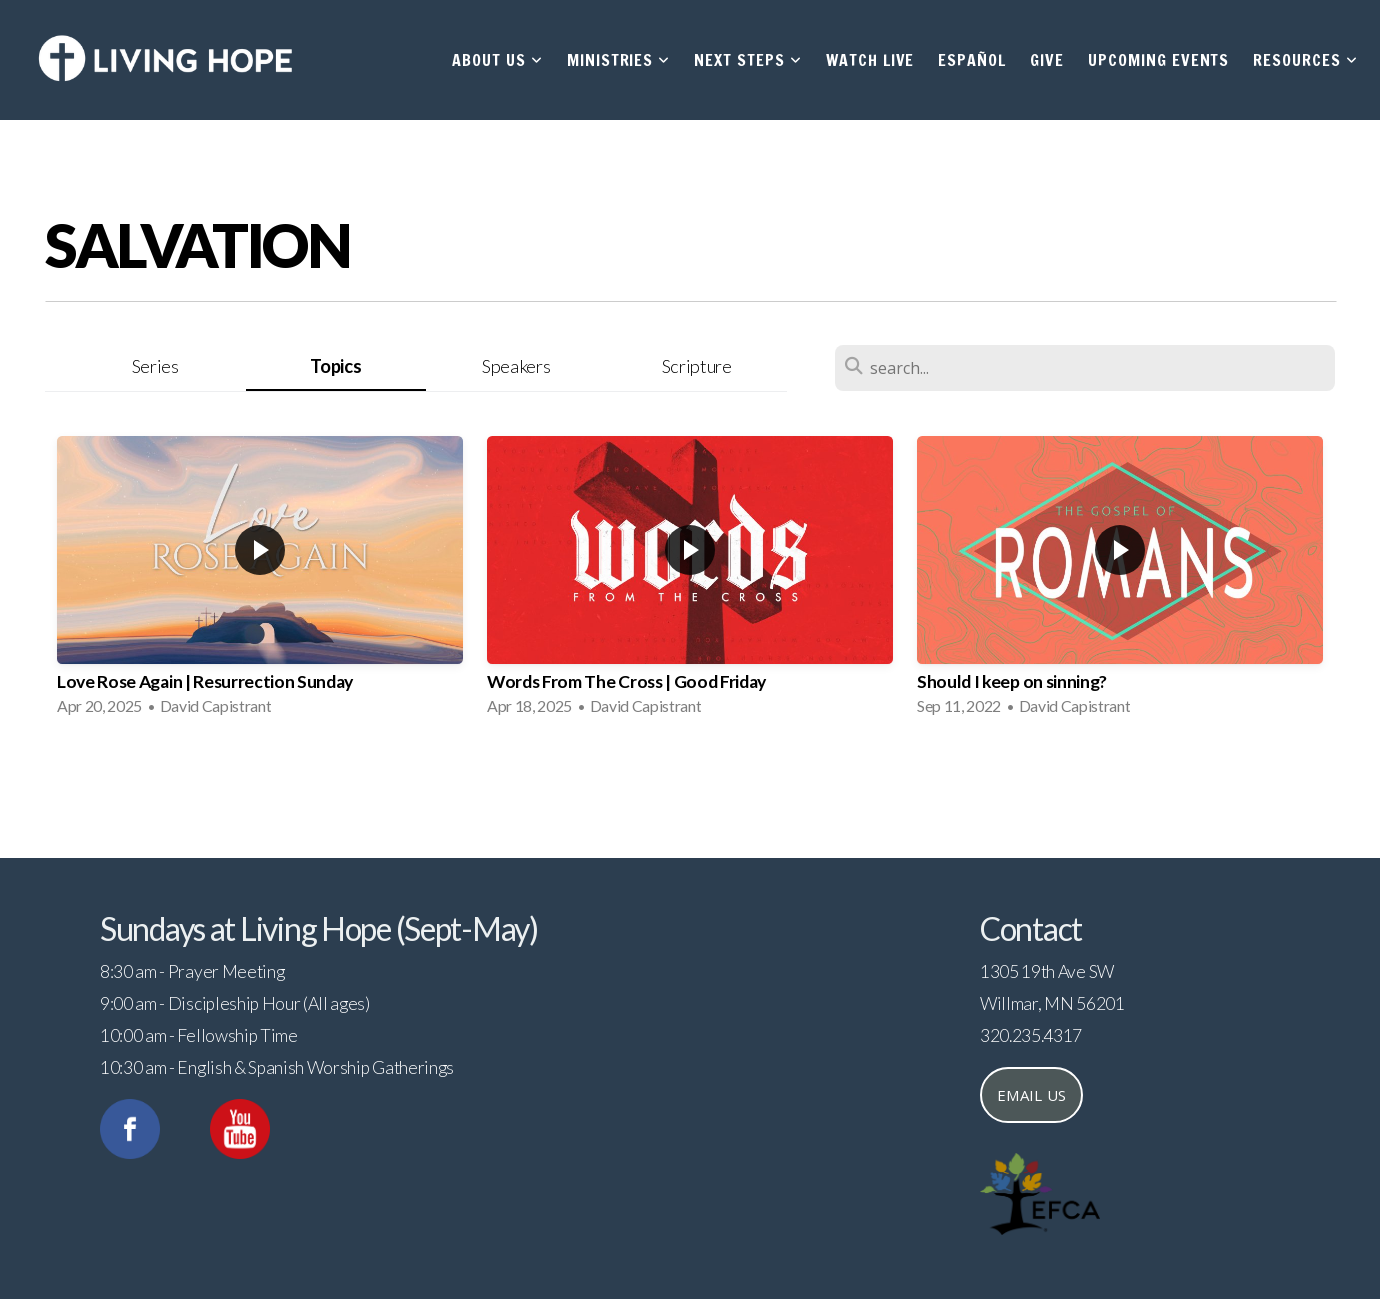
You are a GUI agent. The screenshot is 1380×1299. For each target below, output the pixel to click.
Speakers (516, 366)
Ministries (619, 60)
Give (1047, 60)
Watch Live (870, 60)
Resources (1305, 60)
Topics (335, 366)
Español (972, 60)
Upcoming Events (1158, 60)
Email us (1031, 1095)
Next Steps (748, 60)
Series (155, 366)
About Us (497, 60)
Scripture (697, 366)
